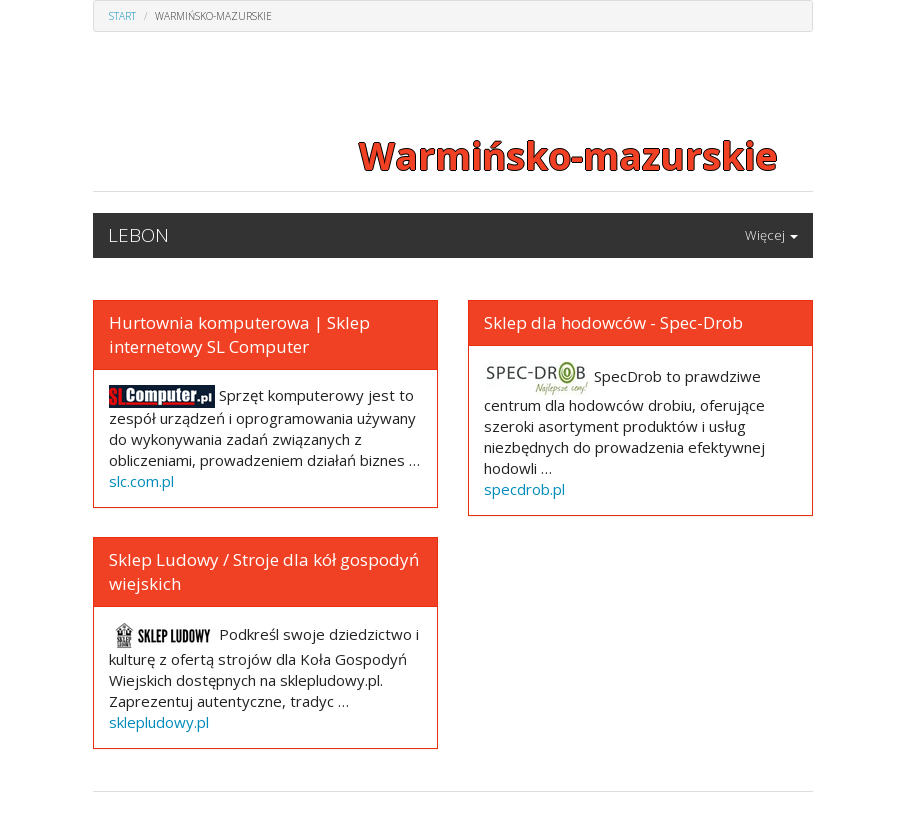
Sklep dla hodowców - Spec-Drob (613, 322)
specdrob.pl (524, 489)
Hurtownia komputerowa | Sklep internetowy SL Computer (239, 334)
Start (122, 16)
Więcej (771, 235)
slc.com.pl (141, 481)
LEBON (138, 235)
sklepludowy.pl (159, 722)
